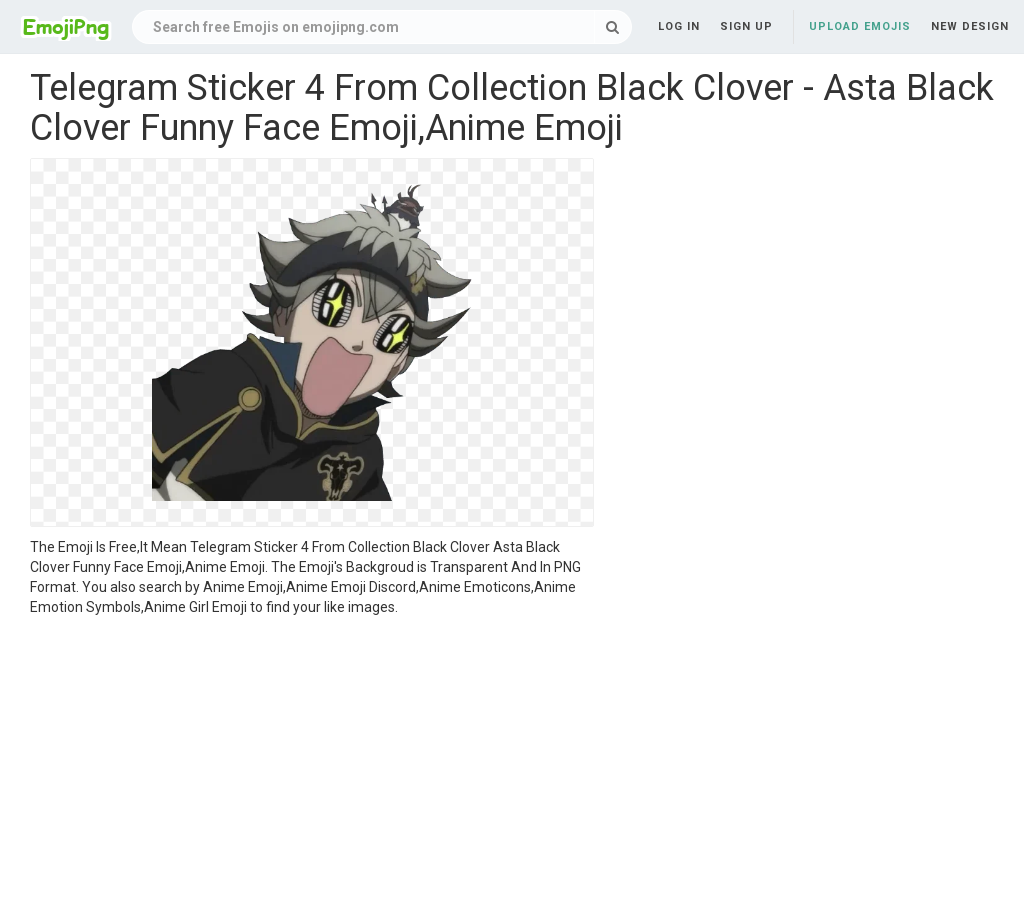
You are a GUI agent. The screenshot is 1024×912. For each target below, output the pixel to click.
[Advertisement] (312, 767)
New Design (970, 26)
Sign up (746, 26)
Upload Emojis (860, 26)
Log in (679, 26)
